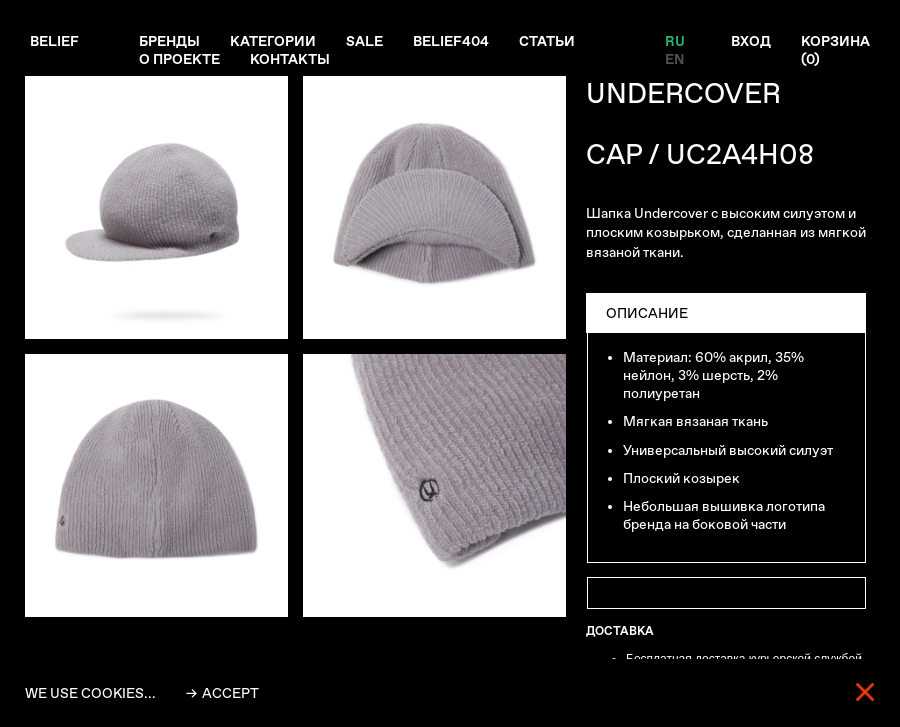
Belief (54, 41)
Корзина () (835, 50)
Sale (364, 41)
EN (674, 59)
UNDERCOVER (683, 93)
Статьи (547, 41)
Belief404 (451, 41)
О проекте (179, 59)
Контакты (290, 59)
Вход (751, 41)
